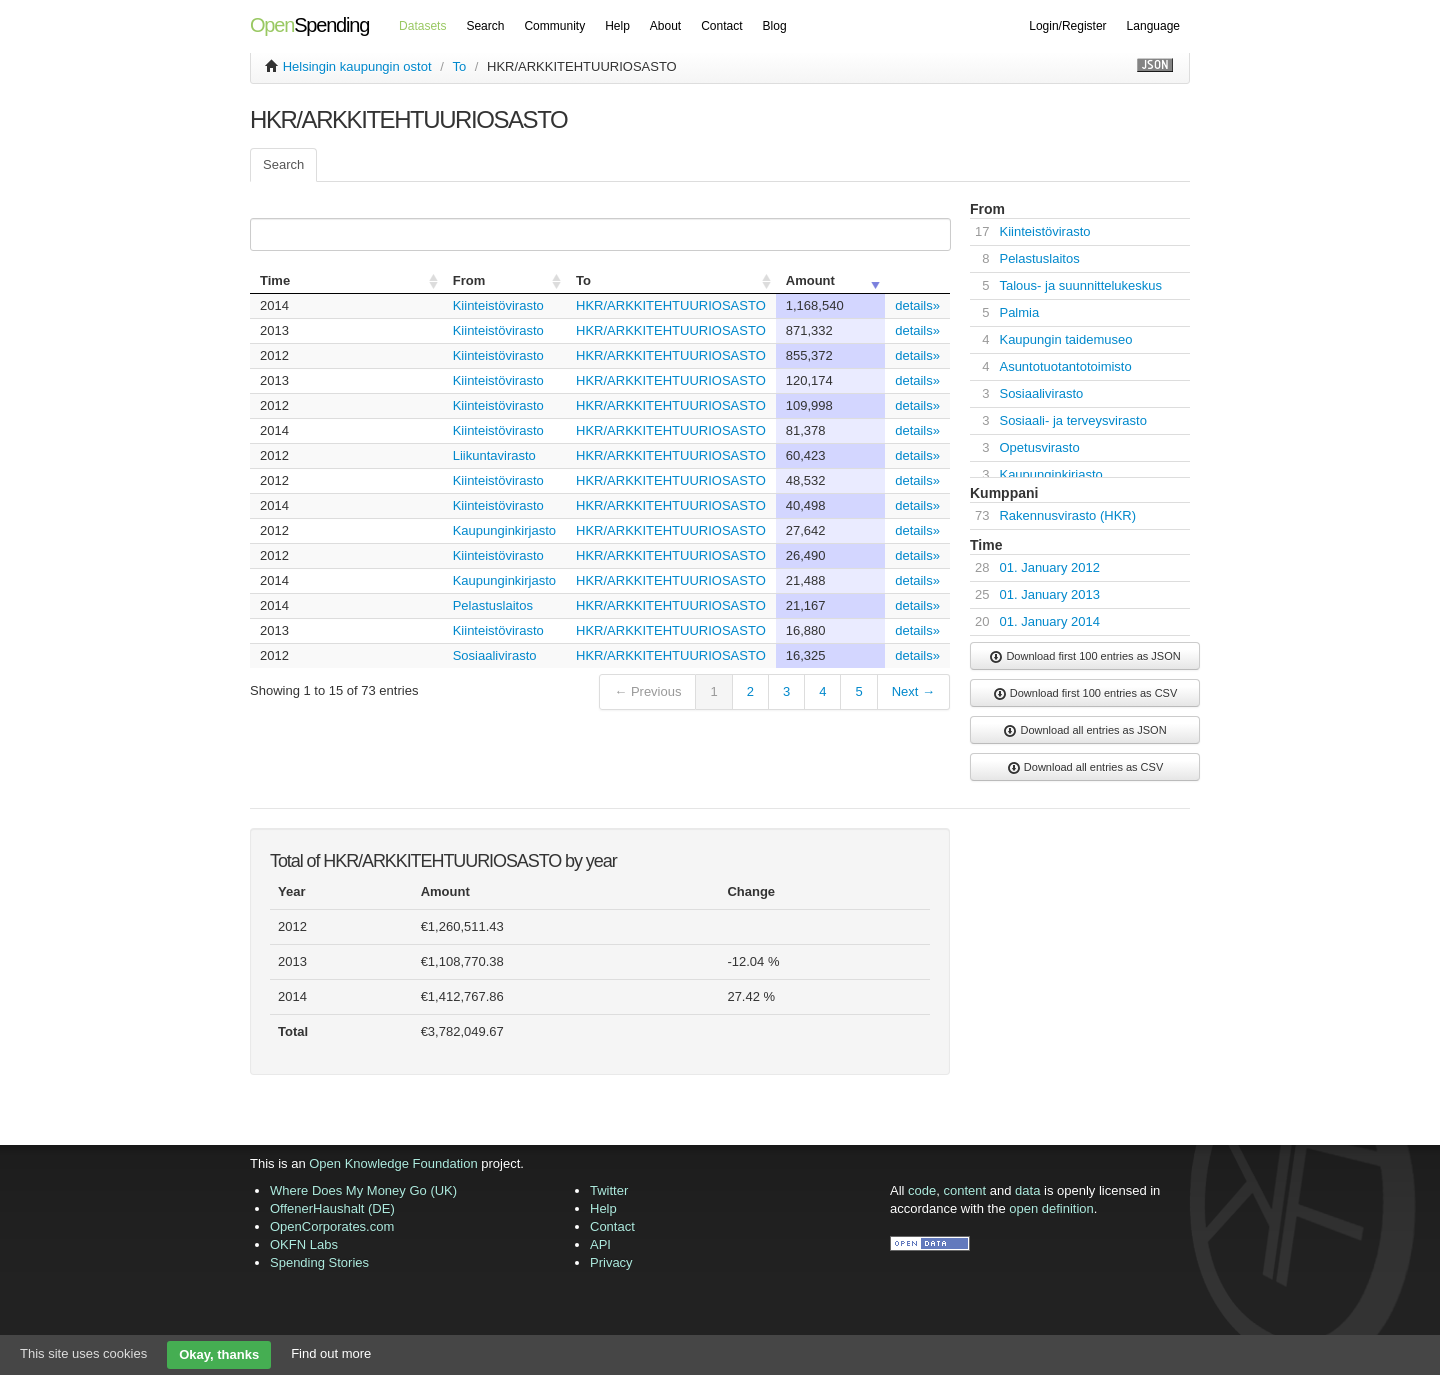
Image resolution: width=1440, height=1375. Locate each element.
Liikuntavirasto (494, 455)
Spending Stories (319, 1262)
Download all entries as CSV (1085, 768)
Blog (775, 26)
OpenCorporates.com (332, 1226)
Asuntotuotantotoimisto (1065, 366)
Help (617, 26)
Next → (913, 691)
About (665, 26)
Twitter (609, 1190)
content (965, 1190)
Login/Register (1067, 26)
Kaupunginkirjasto (504, 530)
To (459, 66)
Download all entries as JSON (1084, 731)
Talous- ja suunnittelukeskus (1080, 285)
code (922, 1190)
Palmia (1019, 312)
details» (917, 305)
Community (554, 26)
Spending (309, 25)
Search (485, 26)
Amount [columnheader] (810, 280)
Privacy (611, 1262)
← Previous (647, 691)
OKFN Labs (304, 1244)
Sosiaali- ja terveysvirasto (1072, 420)
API (600, 1244)
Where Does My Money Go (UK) (363, 1190)
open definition (1051, 1208)
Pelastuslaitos (493, 605)
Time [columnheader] (275, 280)
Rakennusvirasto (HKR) (1067, 515)
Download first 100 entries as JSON (1084, 657)
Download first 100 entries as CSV (1085, 694)
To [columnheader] (583, 280)
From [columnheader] (469, 280)
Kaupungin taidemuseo (1065, 339)
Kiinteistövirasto (498, 305)
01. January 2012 (1049, 567)
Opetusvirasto (1039, 447)
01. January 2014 (1049, 621)
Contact (721, 26)
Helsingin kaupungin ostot (357, 66)
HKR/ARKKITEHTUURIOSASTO (671, 305)
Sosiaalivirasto (495, 655)
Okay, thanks (219, 1354)
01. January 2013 (1049, 594)
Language (1153, 26)
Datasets (422, 26)
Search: (596, 234)
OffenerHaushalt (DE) (332, 1208)
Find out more (331, 1353)
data (1027, 1190)
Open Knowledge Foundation (393, 1163)
